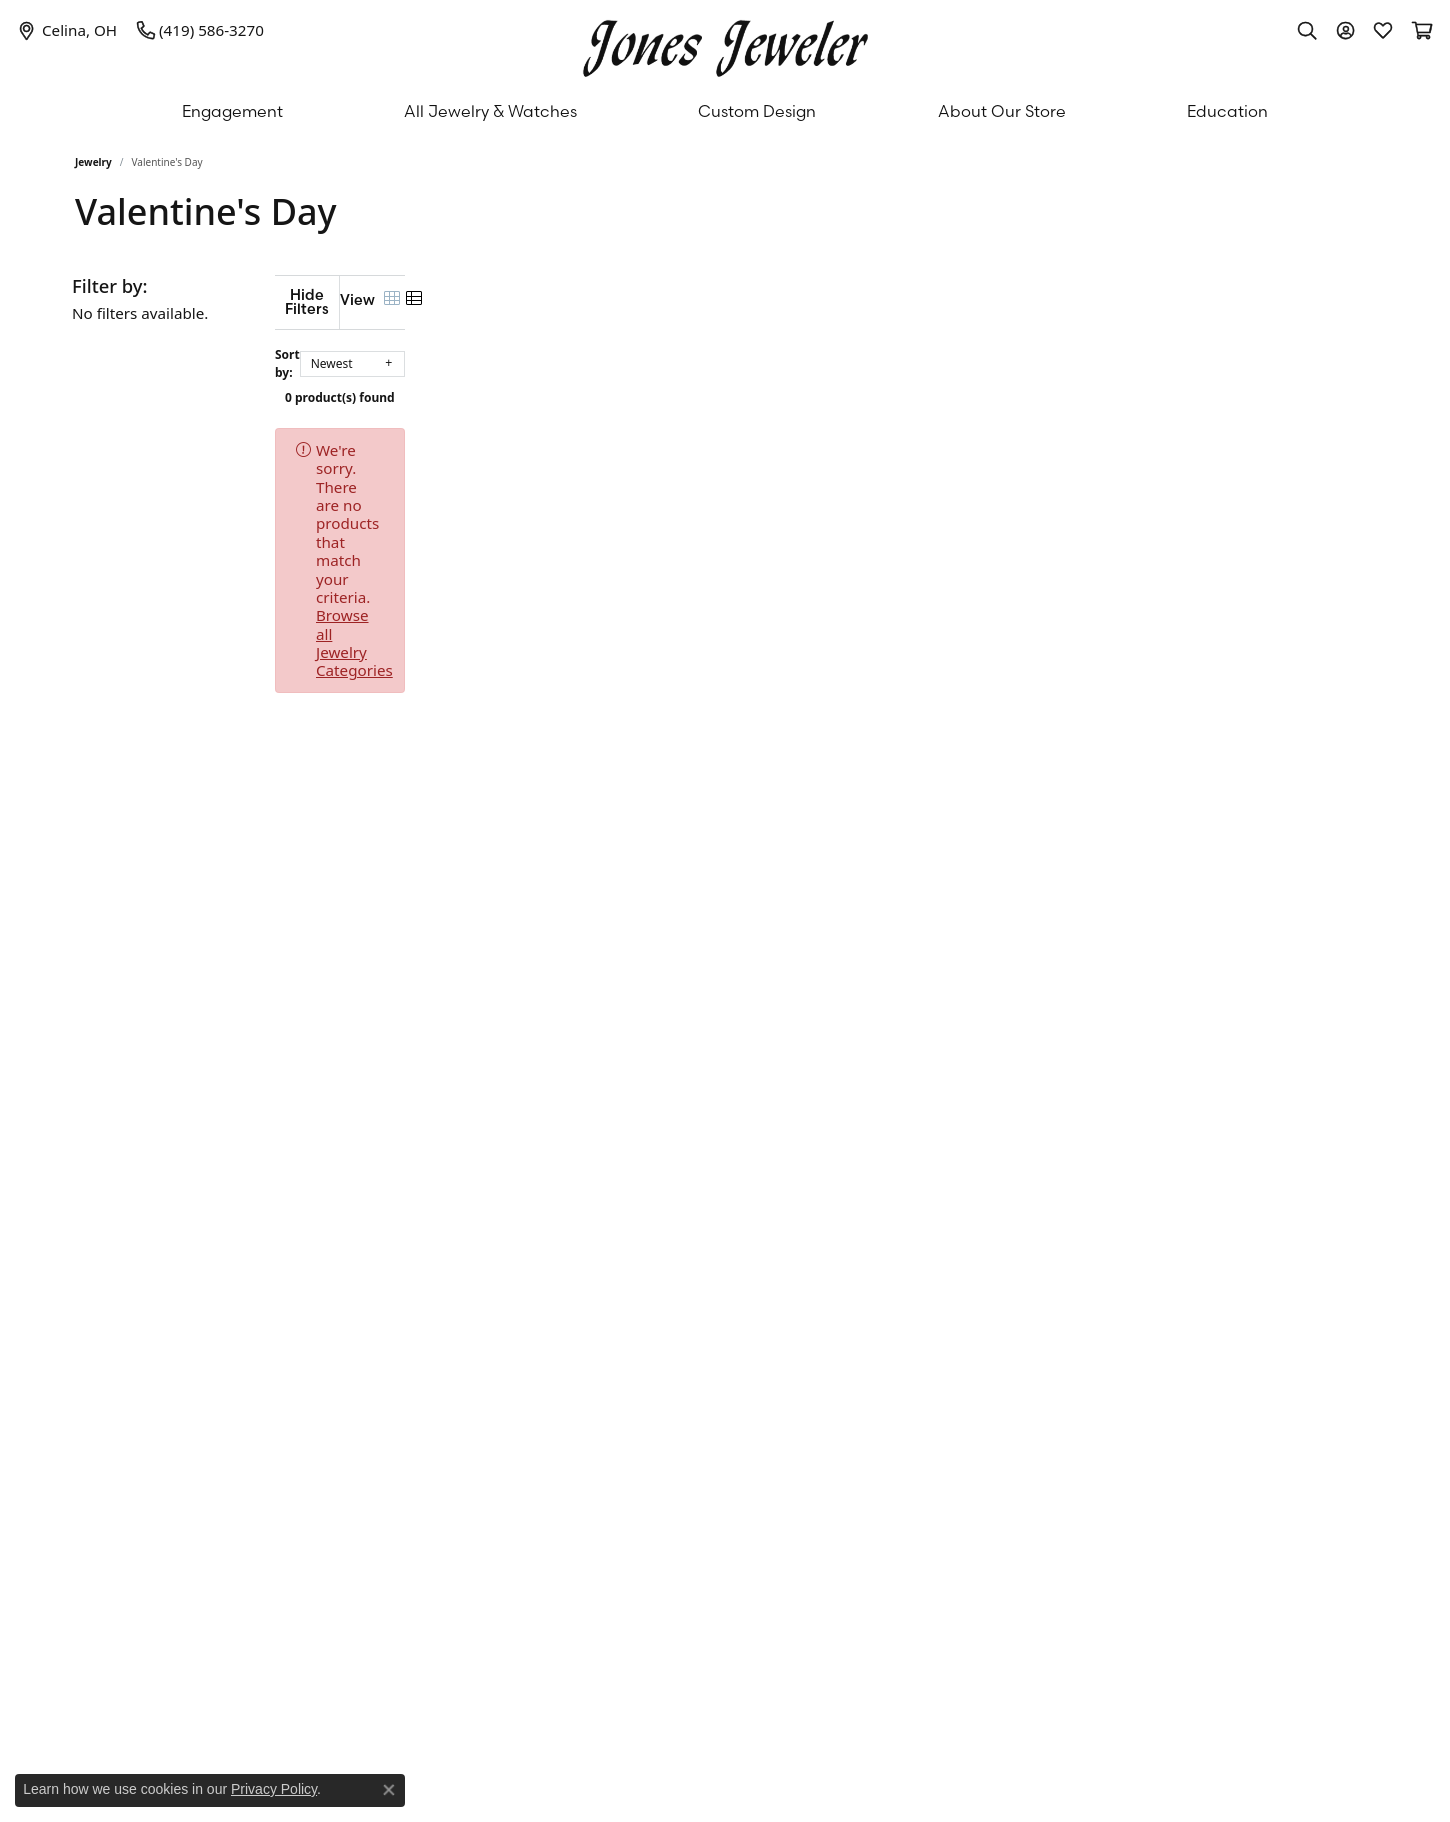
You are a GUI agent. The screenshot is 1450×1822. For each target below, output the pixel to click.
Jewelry (93, 162)
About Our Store (1002, 111)
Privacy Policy (274, 1789)
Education (1227, 111)
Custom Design (757, 111)
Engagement (232, 111)
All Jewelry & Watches (490, 111)
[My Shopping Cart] (1421, 30)
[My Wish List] (1383, 30)
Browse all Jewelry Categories (846, 435)
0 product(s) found (825, 382)
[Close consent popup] (389, 1790)
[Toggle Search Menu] (1307, 30)
